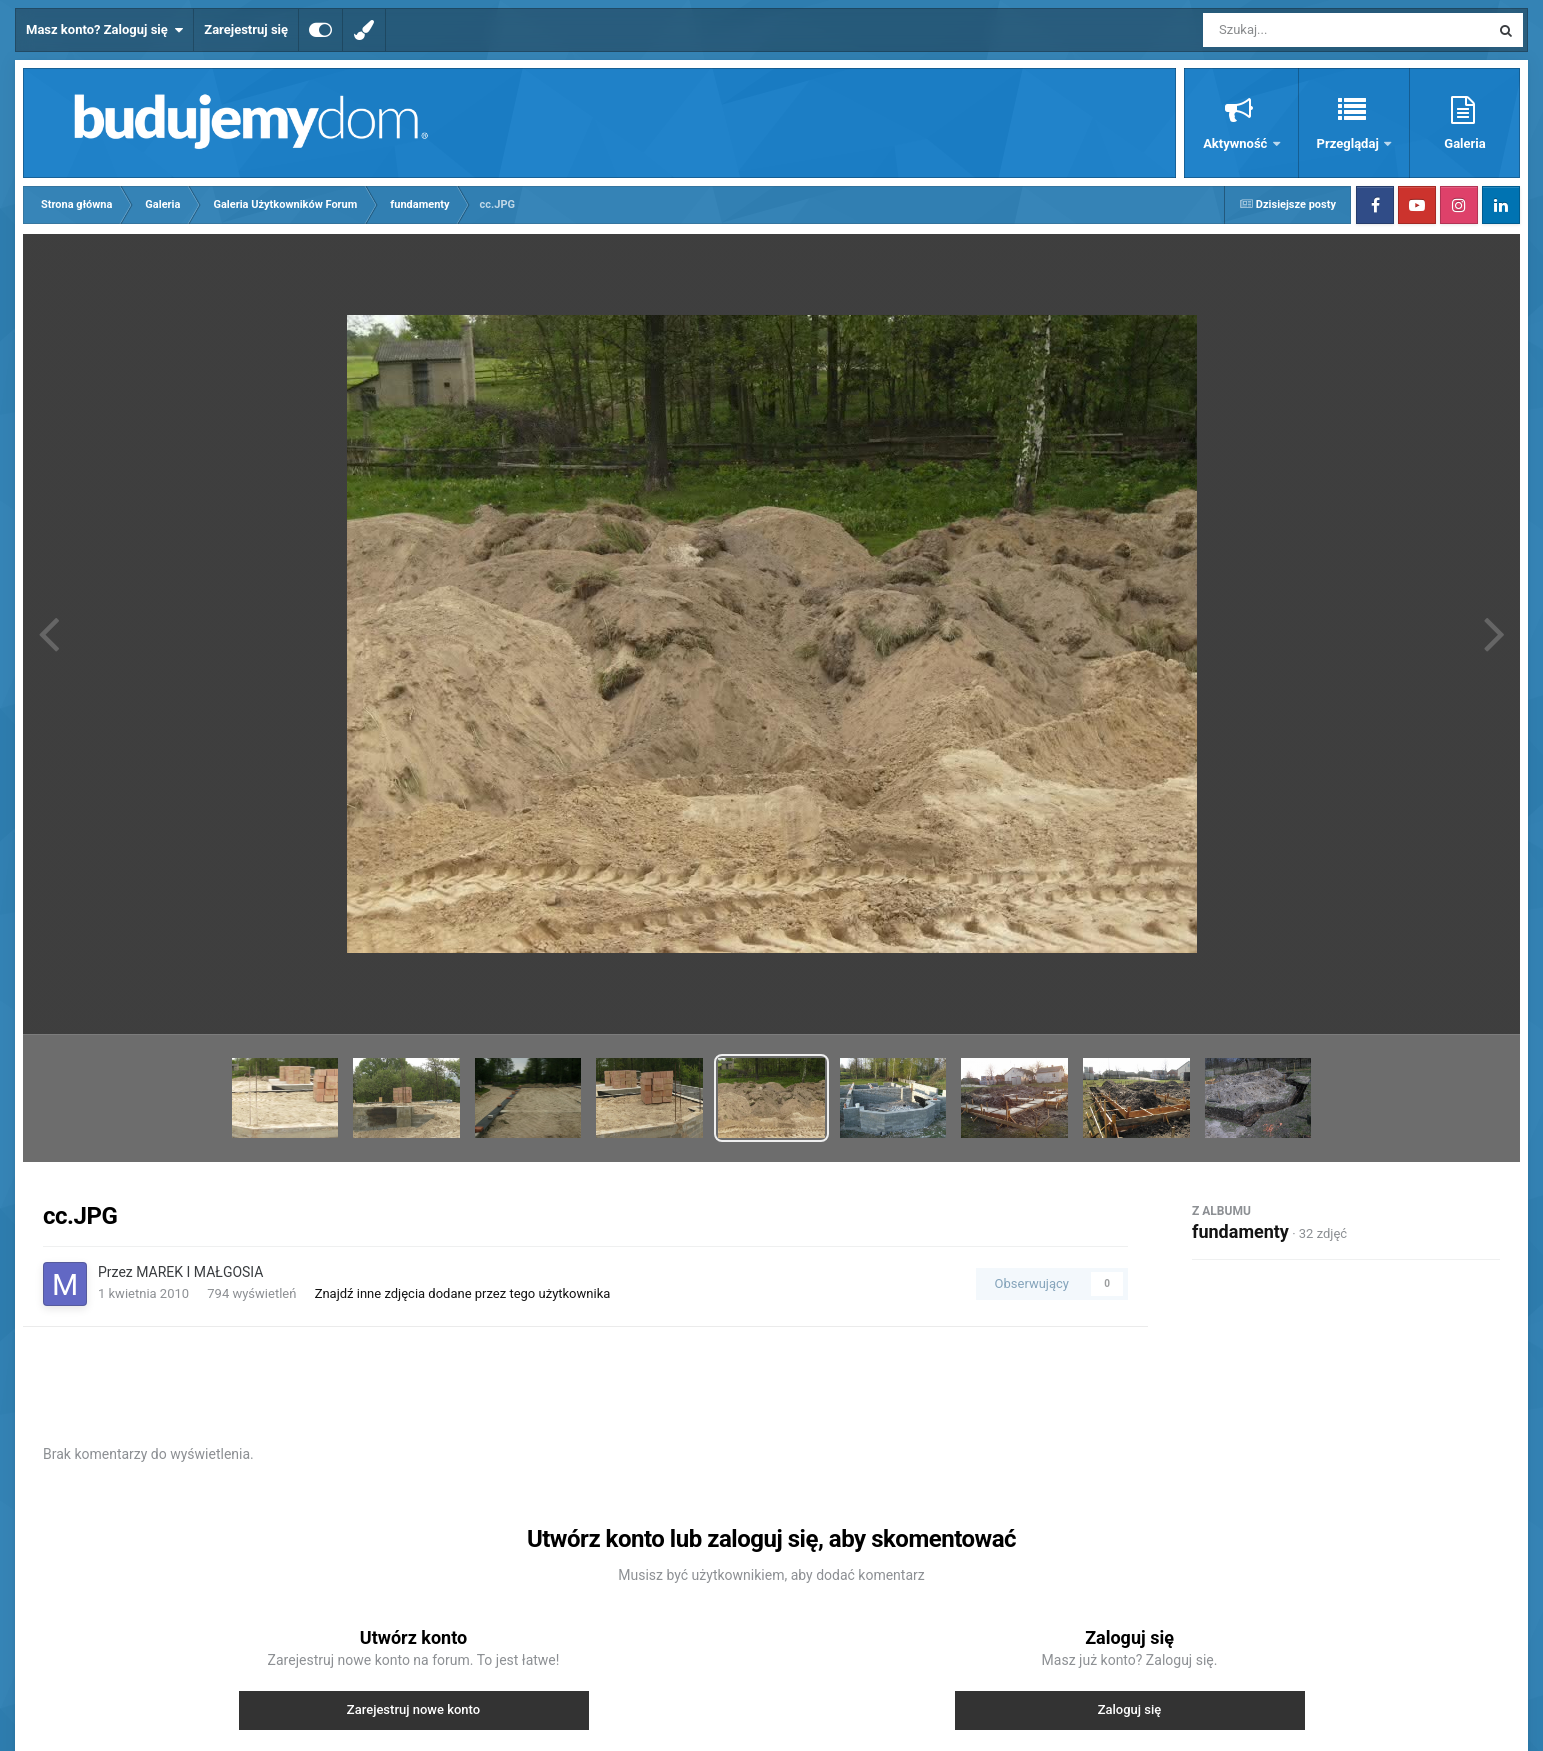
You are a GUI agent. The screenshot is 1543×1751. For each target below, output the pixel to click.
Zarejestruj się (246, 29)
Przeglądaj (1349, 143)
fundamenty (1240, 1231)
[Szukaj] (1301, 30)
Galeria (1464, 143)
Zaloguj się (1130, 1709)
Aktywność (1236, 143)
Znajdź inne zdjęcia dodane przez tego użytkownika (463, 1293)
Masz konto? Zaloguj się (104, 30)
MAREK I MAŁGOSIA (199, 1272)
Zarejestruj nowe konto (413, 1709)
